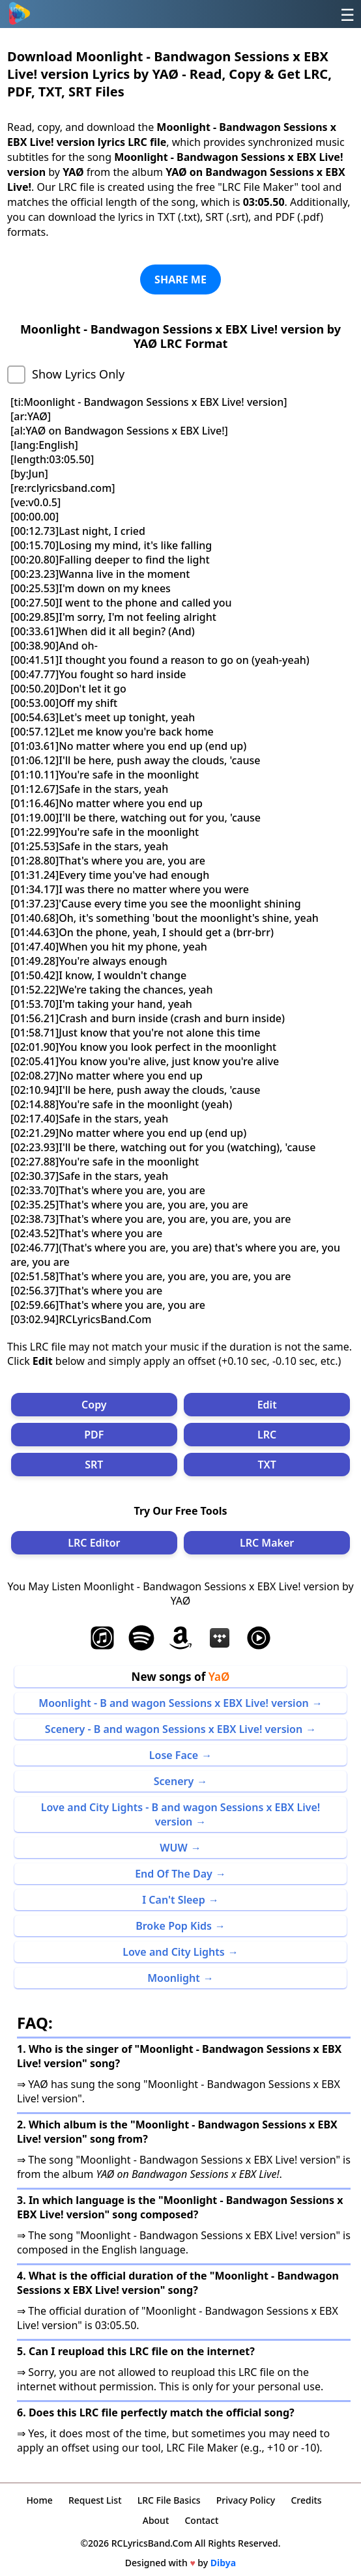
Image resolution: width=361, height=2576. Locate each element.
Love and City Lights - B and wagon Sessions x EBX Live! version (180, 1814)
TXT (266, 1464)
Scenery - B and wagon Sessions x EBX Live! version (173, 1729)
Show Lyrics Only (78, 374)
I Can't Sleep (173, 1900)
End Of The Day (173, 1874)
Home (39, 2500)
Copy (94, 1404)
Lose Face (173, 1755)
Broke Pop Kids (174, 1926)
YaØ (219, 1676)
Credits (306, 2500)
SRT (94, 1464)
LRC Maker (267, 1543)
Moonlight (173, 1978)
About (156, 2520)
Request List (95, 2500)
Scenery (174, 1781)
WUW (173, 1847)
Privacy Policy (245, 2500)
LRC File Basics (169, 2500)
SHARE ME (180, 279)
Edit (267, 1404)
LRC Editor (94, 1543)
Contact (201, 2520)
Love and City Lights (173, 1952)
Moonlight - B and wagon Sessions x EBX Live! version (173, 1703)
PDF (94, 1434)
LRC (266, 1434)
